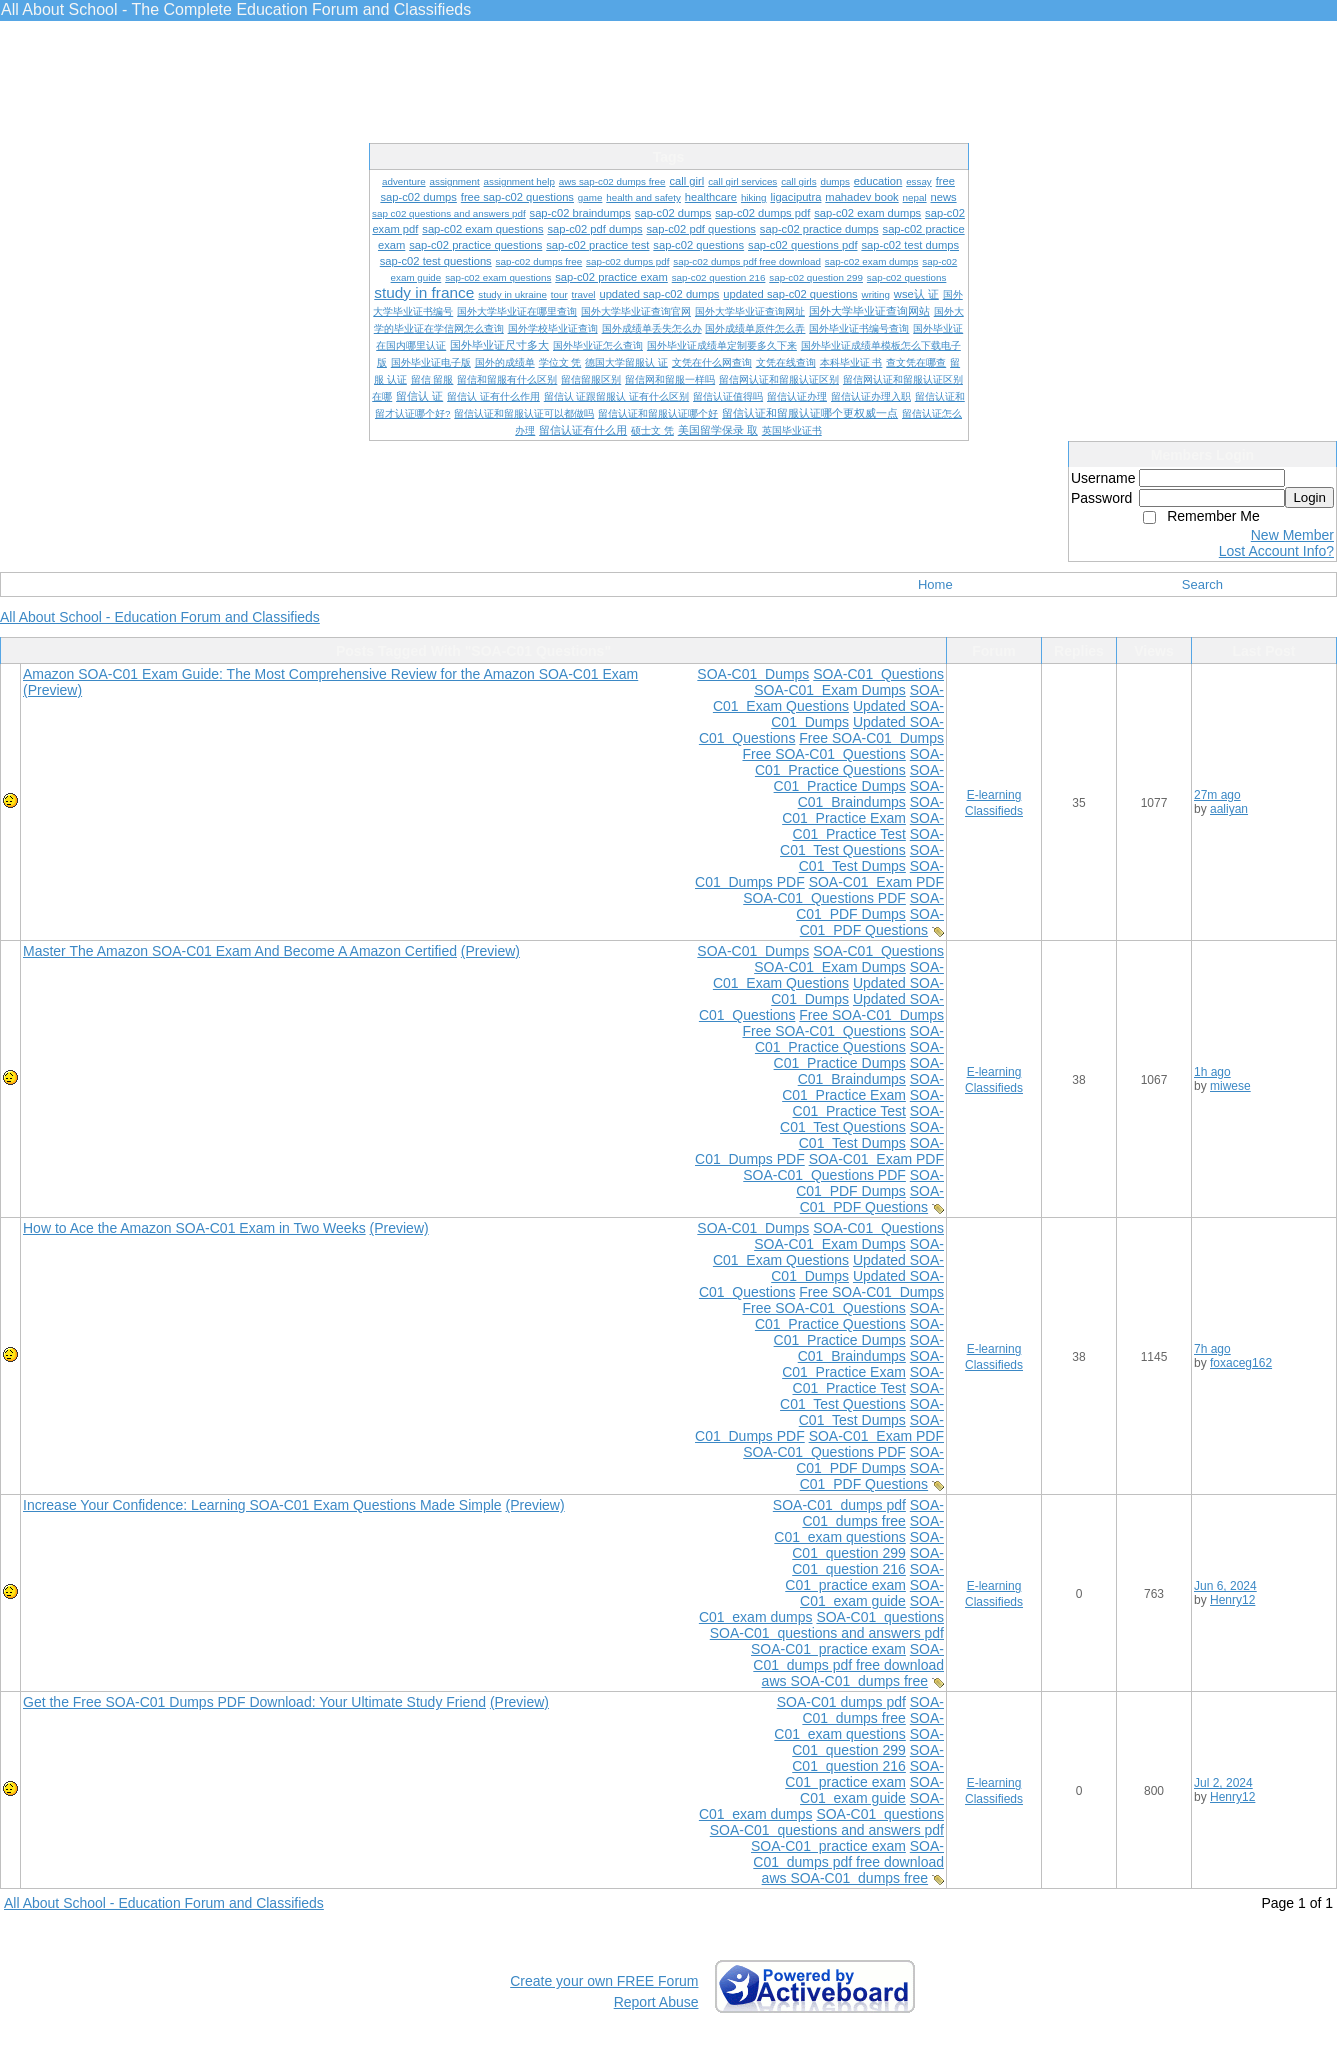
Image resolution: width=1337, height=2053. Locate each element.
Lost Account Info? (1276, 551)
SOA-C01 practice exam (864, 1577)
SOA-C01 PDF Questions (872, 922)
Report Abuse (656, 2002)
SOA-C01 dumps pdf (839, 1505)
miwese (1230, 1086)
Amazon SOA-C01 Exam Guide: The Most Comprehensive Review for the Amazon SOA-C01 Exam (330, 674)
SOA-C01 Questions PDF (824, 898)
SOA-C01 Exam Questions (828, 698)
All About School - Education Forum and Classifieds (160, 617)
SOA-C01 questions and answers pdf (827, 1633)
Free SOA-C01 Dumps (871, 738)
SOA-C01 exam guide (872, 1593)
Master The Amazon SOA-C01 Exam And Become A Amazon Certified (240, 951)
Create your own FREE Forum (604, 1981)
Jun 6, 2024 (1225, 1586)
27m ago (1217, 795)
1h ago (1212, 1072)
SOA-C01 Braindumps (871, 794)
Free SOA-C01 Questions (823, 754)
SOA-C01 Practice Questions (849, 762)
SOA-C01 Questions (878, 674)
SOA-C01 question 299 (868, 1545)
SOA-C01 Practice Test (868, 826)
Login (1309, 497)
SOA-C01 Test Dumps (871, 858)
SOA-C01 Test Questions (862, 842)
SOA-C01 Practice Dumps (859, 778)
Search (1202, 584)
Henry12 (1232, 1600)
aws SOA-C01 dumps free (845, 1681)
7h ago (1212, 1349)
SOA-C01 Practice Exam (863, 810)
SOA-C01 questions (880, 1617)
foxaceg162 (1241, 1363)
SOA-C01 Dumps (753, 674)
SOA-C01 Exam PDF (876, 882)
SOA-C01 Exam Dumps (830, 690)
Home (935, 584)
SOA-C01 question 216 (868, 1561)
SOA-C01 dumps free (873, 1513)
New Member (1292, 535)
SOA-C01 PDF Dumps (870, 906)
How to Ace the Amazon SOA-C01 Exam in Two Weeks (194, 1228)
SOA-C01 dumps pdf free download (848, 1657)
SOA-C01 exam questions (859, 1529)
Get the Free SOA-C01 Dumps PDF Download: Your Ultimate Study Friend (254, 1702)
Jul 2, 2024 (1223, 1783)
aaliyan (1229, 809)
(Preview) (52, 690)
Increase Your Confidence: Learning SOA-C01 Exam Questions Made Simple (262, 1505)
